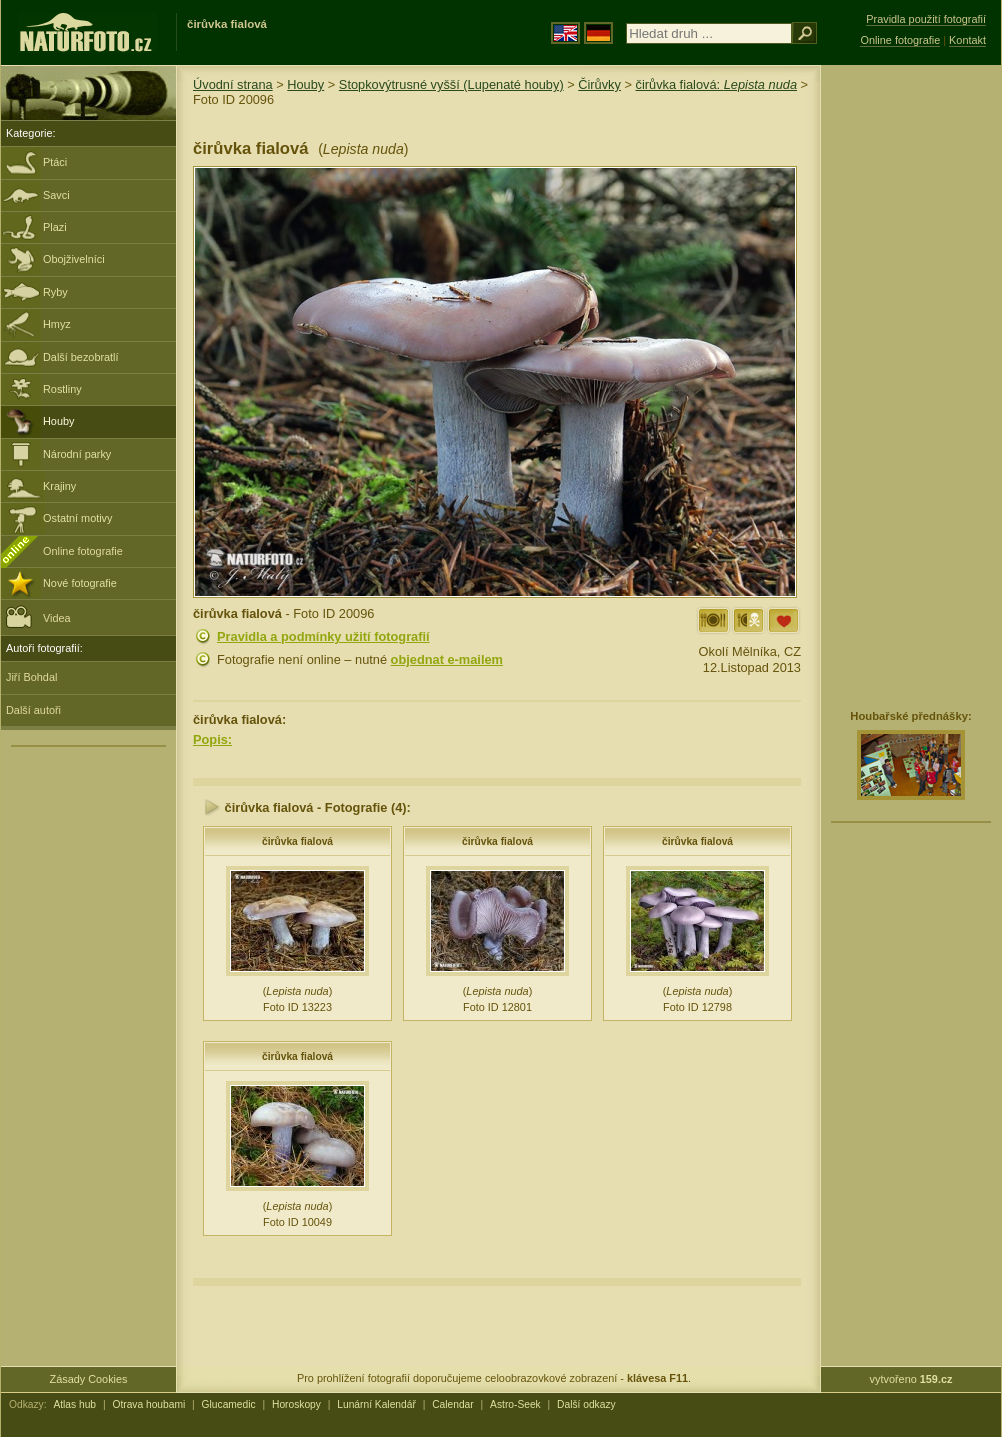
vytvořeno (911, 1379)
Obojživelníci (74, 259)
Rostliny (62, 389)
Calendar (453, 1404)
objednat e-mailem (447, 659)
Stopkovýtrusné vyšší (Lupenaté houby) (451, 84)
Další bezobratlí (81, 357)
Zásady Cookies (89, 1379)
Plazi (55, 227)
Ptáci (55, 162)
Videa (38, 616)
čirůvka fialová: (717, 84)
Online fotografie (83, 551)
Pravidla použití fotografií (926, 19)
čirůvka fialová (297, 841)
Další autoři (33, 710)
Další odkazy (586, 1404)
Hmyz (57, 324)
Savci (56, 195)
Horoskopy (296, 1404)
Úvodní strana (233, 84)
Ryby (55, 292)
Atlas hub (74, 1404)
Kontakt (967, 40)
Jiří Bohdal (31, 677)
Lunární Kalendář (376, 1404)
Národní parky (77, 454)
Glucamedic (229, 1404)
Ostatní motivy (78, 518)
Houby (58, 421)
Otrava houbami (148, 1404)
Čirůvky (599, 84)
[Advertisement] (892, 385)
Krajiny (59, 486)
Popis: (212, 739)
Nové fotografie (80, 583)
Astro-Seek (515, 1404)
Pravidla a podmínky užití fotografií (323, 636)
